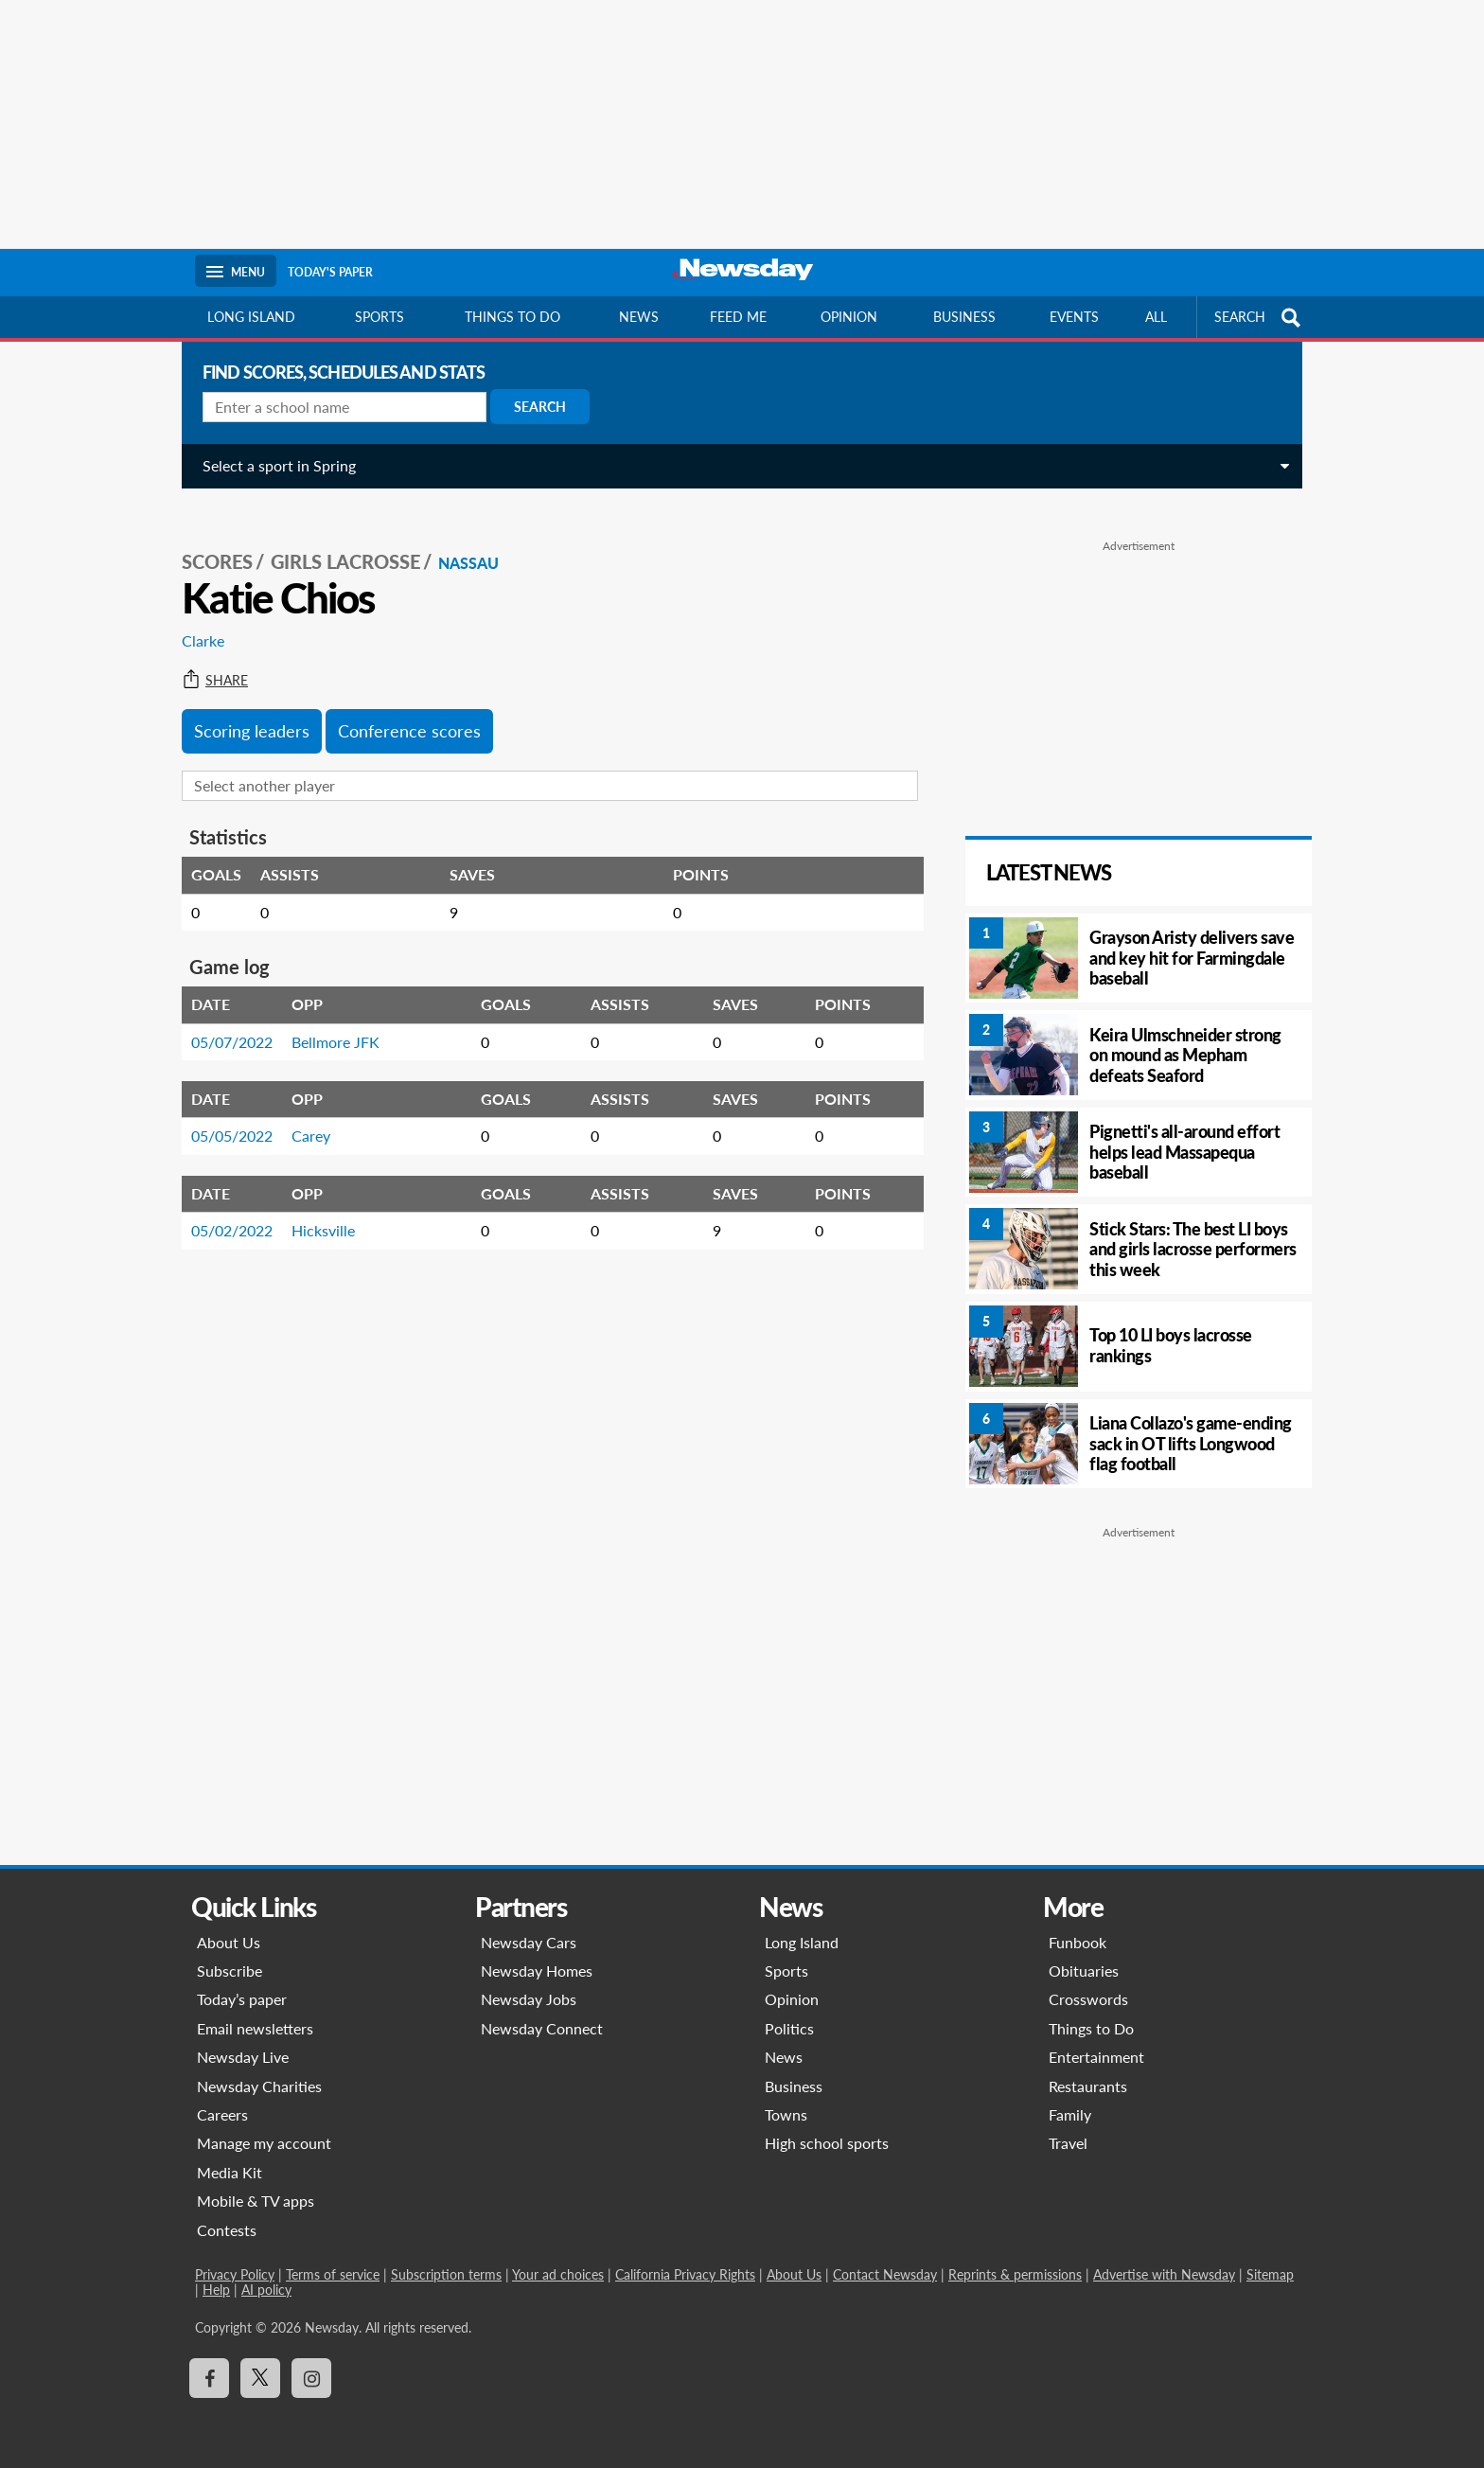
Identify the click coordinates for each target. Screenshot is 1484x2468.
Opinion (849, 317)
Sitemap (1270, 2274)
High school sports (827, 2143)
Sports (379, 317)
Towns (786, 2114)
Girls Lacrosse (338, 540)
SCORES (209, 540)
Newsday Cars (528, 1942)
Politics (789, 2028)
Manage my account (264, 2143)
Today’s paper (242, 1999)
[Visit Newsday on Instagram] (311, 2378)
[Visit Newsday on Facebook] (209, 2378)
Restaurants (1088, 2086)
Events (1074, 317)
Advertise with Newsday (1164, 2274)
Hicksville (315, 1209)
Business (964, 317)
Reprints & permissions (1015, 2274)
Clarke (195, 620)
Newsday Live (243, 2057)
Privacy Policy (234, 2274)
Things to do (512, 317)
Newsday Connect (542, 2028)
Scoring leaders (244, 710)
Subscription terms (446, 2274)
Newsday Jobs (528, 1999)
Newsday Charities (259, 2086)
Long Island (251, 317)
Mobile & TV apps (255, 2201)
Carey (303, 1115)
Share (207, 659)
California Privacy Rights (685, 2274)
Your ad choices (558, 2274)
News (639, 317)
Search (532, 407)
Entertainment (1096, 2057)
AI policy (266, 2290)
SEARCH (1259, 317)
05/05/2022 (224, 1115)
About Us (228, 1942)
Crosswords (1088, 1999)
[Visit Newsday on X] (260, 2378)
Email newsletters (255, 2028)
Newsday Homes (536, 1971)
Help (216, 2290)
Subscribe (229, 1971)
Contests (226, 2230)
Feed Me (738, 317)
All (1156, 317)
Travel (1068, 2143)
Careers (222, 2114)
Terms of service (333, 2274)
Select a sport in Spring (271, 465)
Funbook (1077, 1942)
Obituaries (1084, 1971)
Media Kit (229, 2172)
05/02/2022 (224, 1209)
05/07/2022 (224, 1021)
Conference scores (401, 710)
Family (1070, 2114)
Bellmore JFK (328, 1021)
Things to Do (1091, 2028)
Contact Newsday (885, 2274)
